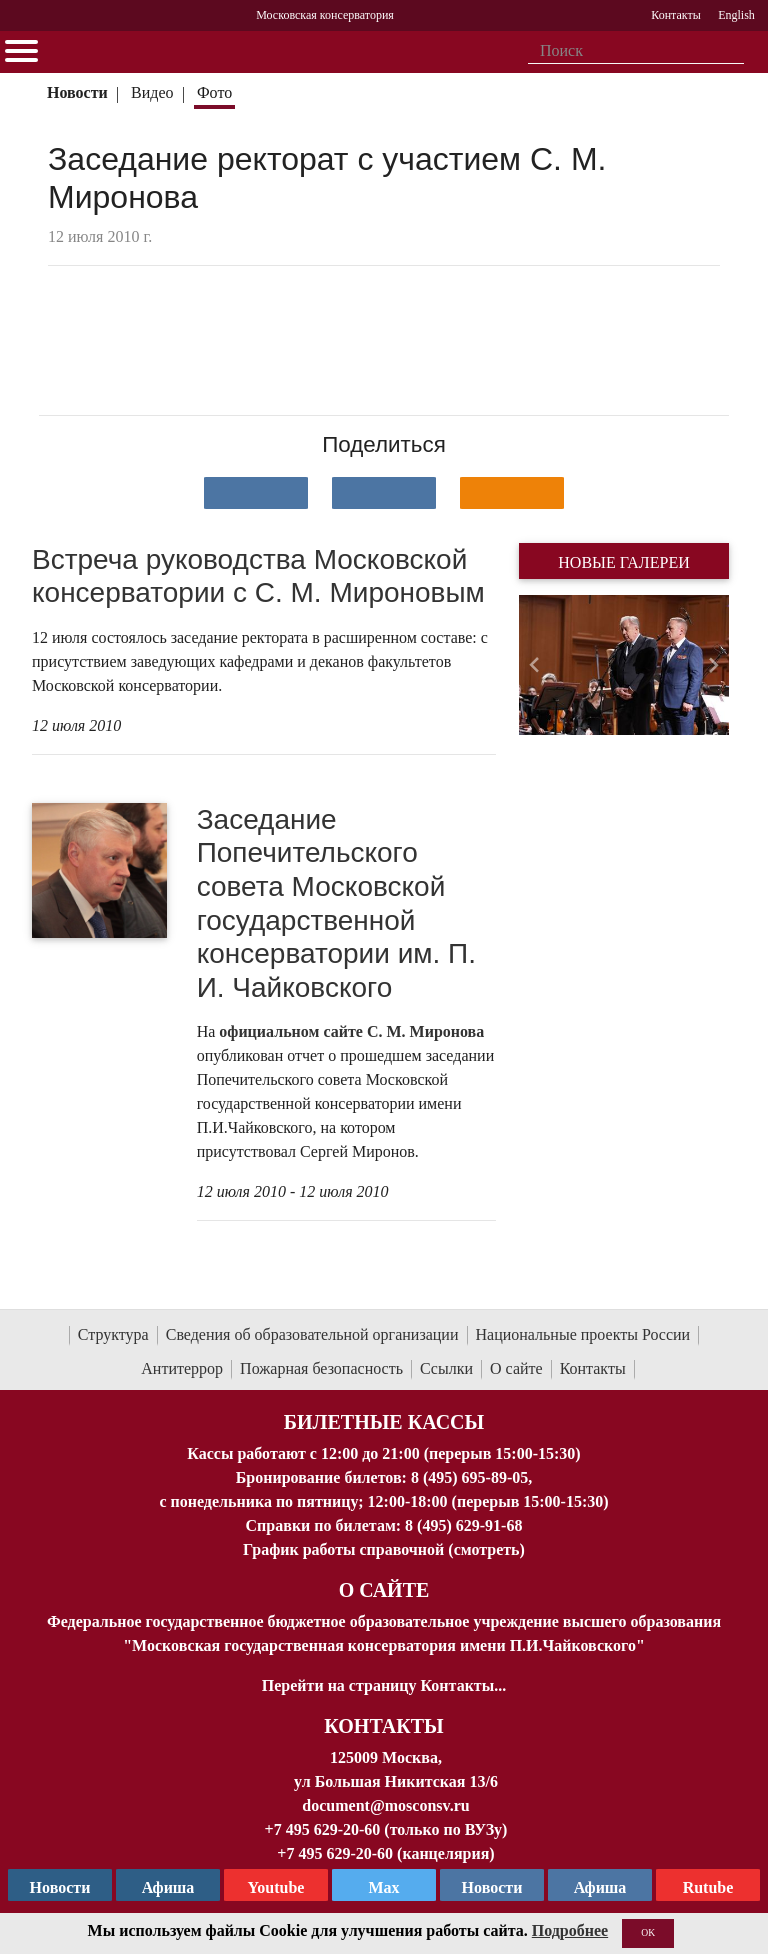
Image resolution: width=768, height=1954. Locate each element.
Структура (113, 1334)
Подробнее (570, 1930)
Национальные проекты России (583, 1334)
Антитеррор (182, 1368)
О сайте (516, 1368)
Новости (77, 92)
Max (383, 1887)
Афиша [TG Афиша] (168, 1887)
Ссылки (446, 1368)
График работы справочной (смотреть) (384, 1549)
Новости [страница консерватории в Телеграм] (60, 1887)
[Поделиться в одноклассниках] (512, 493)
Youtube (276, 1887)
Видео (152, 92)
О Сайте (384, 1590)
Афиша (600, 1887)
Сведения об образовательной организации (312, 1334)
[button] (534, 665)
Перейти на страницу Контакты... (384, 1685)
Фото (214, 92)
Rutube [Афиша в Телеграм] (708, 1887)
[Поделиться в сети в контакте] (256, 493)
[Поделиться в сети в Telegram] (384, 493)
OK (648, 1932)
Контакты (593, 1368)
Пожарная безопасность (321, 1368)
